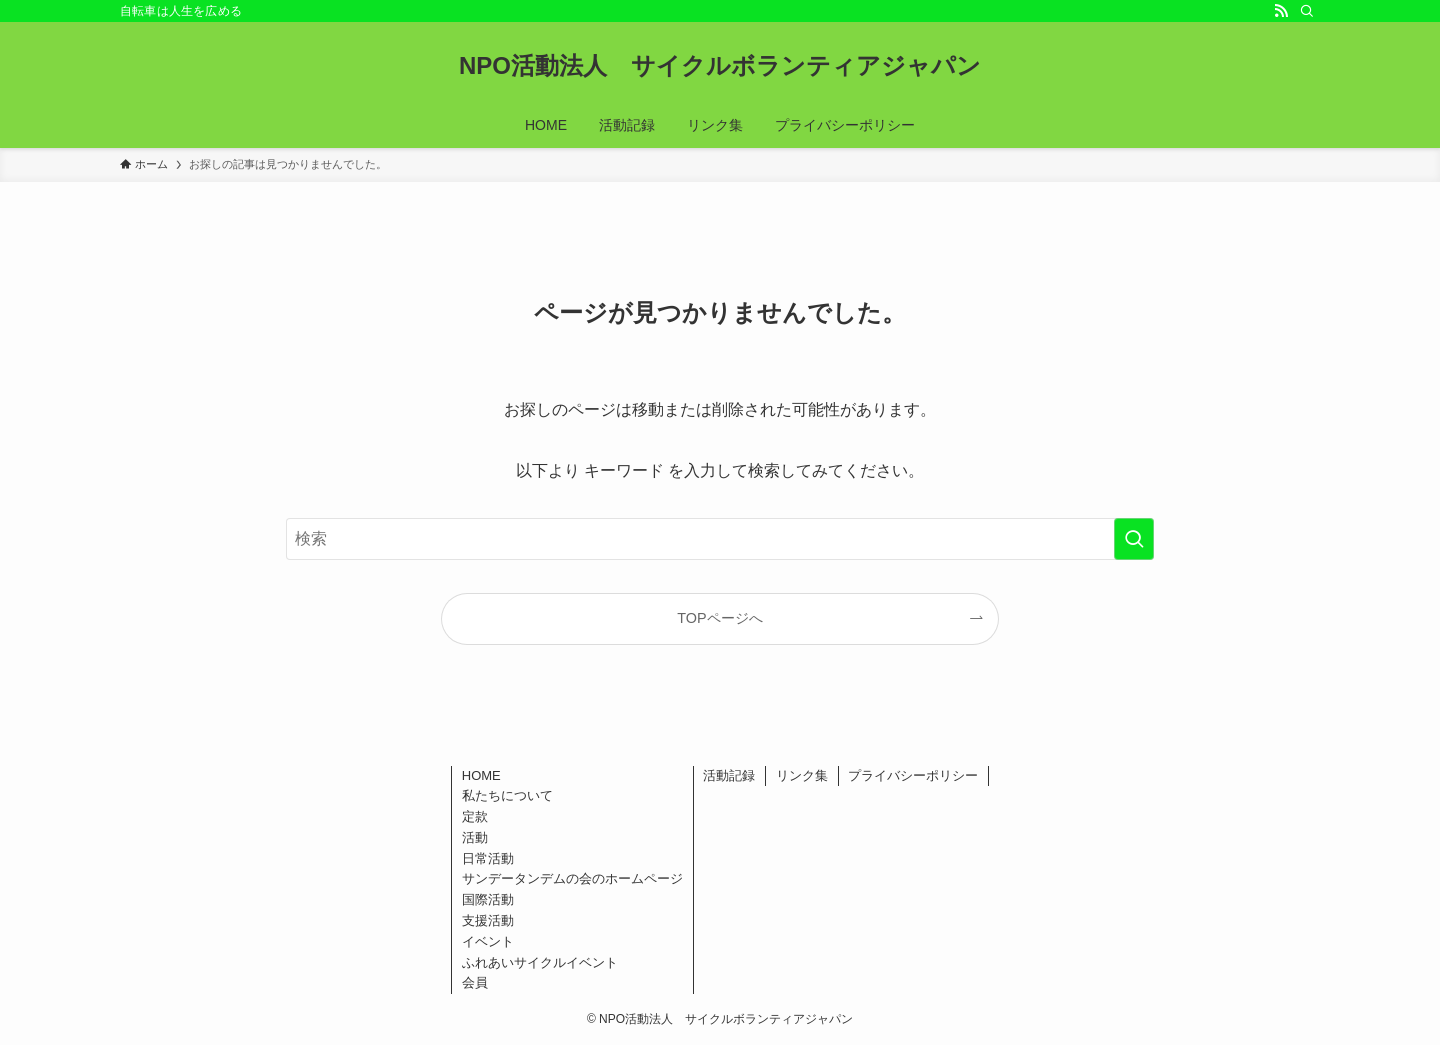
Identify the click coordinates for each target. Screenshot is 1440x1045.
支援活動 (488, 920)
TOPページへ (719, 618)
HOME (481, 775)
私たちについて (507, 795)
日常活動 (488, 858)
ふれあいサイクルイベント (540, 962)
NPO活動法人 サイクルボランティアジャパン (720, 66)
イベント (488, 941)
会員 (475, 982)
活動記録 (729, 775)
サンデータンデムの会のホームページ (572, 878)
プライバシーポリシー (913, 775)
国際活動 (488, 899)
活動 (475, 837)
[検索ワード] (720, 539)
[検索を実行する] (1134, 539)
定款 (475, 816)
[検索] (1307, 11)
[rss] (1281, 11)
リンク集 (802, 775)
